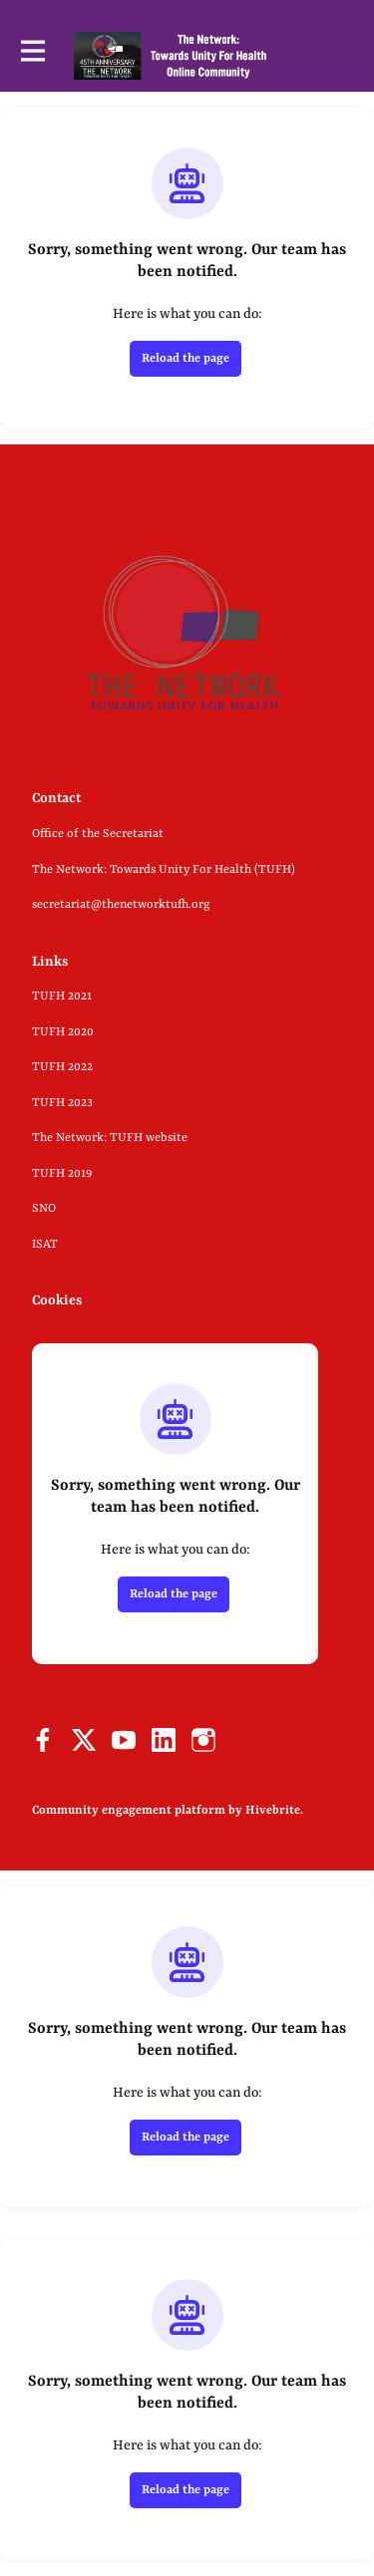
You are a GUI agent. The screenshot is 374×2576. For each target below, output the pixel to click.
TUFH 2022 (62, 1067)
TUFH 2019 (62, 1174)
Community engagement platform (128, 1811)
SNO (44, 1209)
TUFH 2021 (62, 996)
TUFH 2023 (62, 1103)
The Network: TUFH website (109, 1138)
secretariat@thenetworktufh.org (121, 905)
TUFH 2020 (63, 1032)
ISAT (45, 1245)
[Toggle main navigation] (32, 55)
